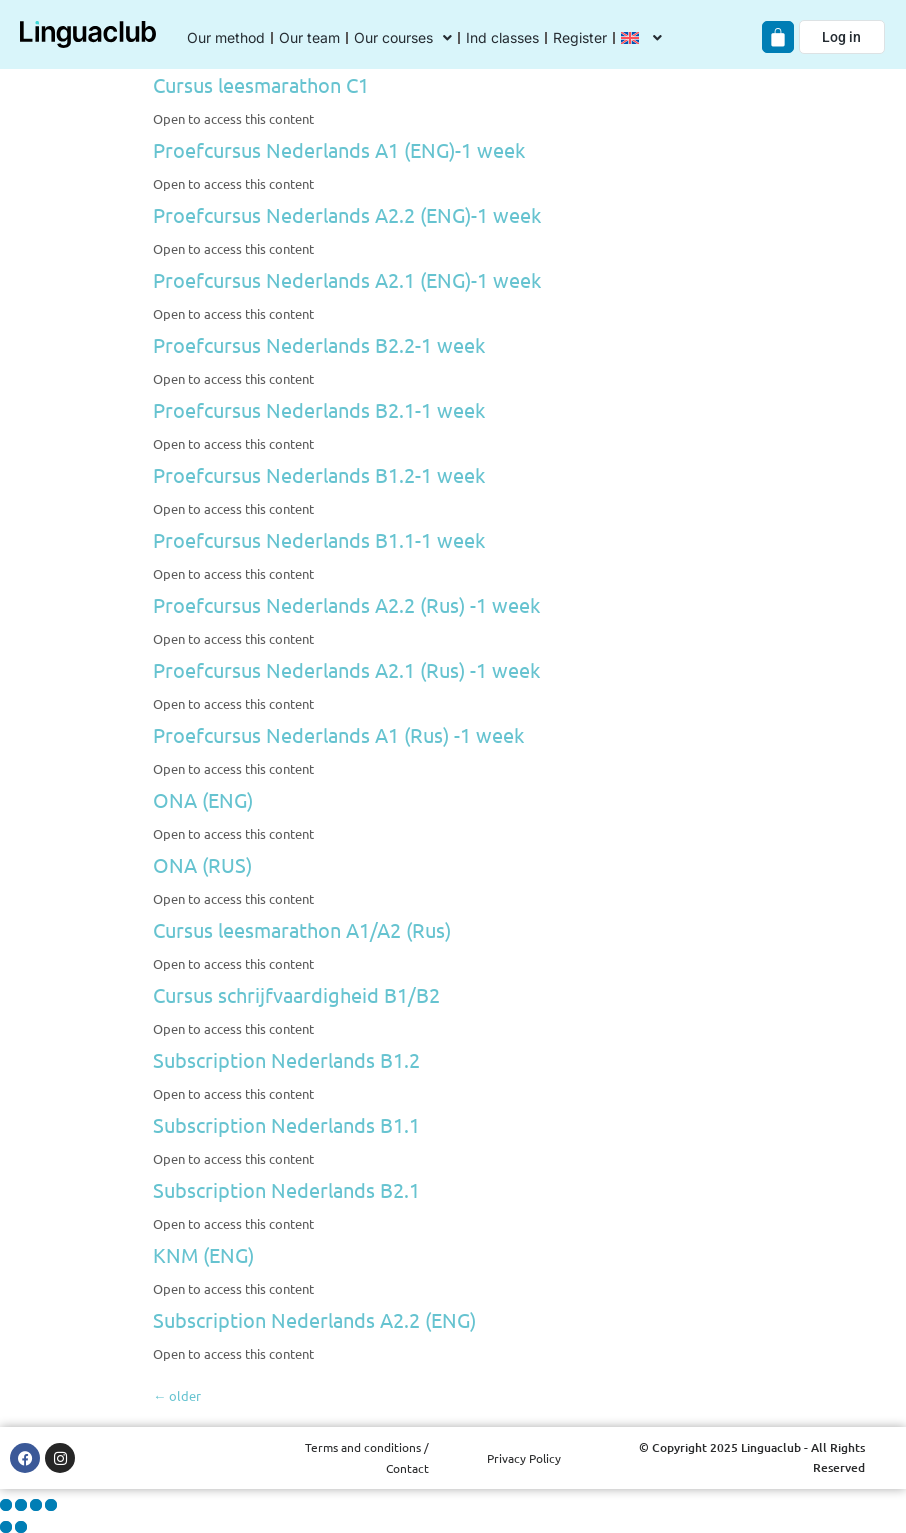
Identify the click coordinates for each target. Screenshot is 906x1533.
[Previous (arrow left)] (6, 1527)
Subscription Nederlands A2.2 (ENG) (314, 1319)
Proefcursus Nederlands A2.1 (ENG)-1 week (347, 279)
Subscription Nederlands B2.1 (286, 1189)
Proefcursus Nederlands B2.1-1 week (319, 409)
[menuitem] (641, 38)
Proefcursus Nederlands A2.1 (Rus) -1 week (346, 669)
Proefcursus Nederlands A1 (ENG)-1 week (339, 149)
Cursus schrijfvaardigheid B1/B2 (296, 994)
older (177, 1395)
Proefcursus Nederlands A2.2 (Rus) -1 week (346, 604)
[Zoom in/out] (6, 1505)
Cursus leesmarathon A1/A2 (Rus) (302, 929)
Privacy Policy (524, 1458)
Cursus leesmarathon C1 (261, 84)
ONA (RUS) (202, 864)
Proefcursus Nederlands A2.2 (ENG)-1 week (347, 214)
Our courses (403, 38)
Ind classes (502, 37)
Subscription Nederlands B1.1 (286, 1124)
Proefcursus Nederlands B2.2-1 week (319, 344)
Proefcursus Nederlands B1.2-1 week (319, 474)
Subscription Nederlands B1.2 (286, 1059)
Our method (226, 37)
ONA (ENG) (203, 799)
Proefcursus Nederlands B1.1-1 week (319, 539)
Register (580, 37)
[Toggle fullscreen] (21, 1505)
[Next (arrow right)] (21, 1527)
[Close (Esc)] (51, 1505)
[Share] (36, 1505)
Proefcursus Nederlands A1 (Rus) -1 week (338, 734)
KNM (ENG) (203, 1254)
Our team (309, 37)
